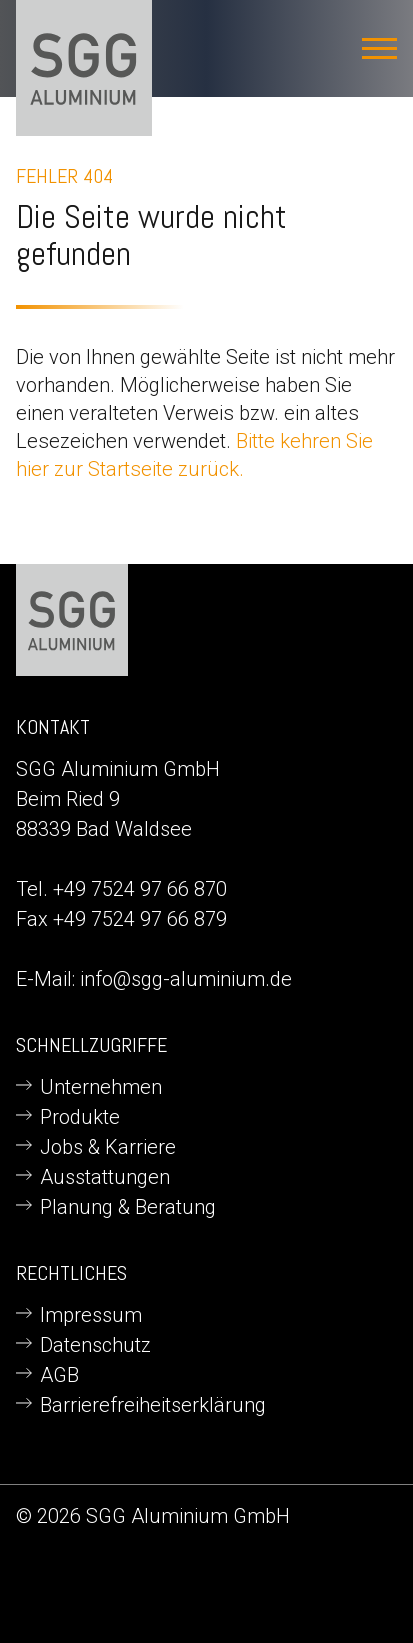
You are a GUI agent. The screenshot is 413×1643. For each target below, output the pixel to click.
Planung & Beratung (128, 1207)
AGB (59, 1375)
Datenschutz (95, 1345)
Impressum (91, 1315)
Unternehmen (101, 1087)
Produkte (80, 1117)
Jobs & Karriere (108, 1147)
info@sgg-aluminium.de (186, 979)
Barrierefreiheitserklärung (153, 1405)
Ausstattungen (105, 1177)
